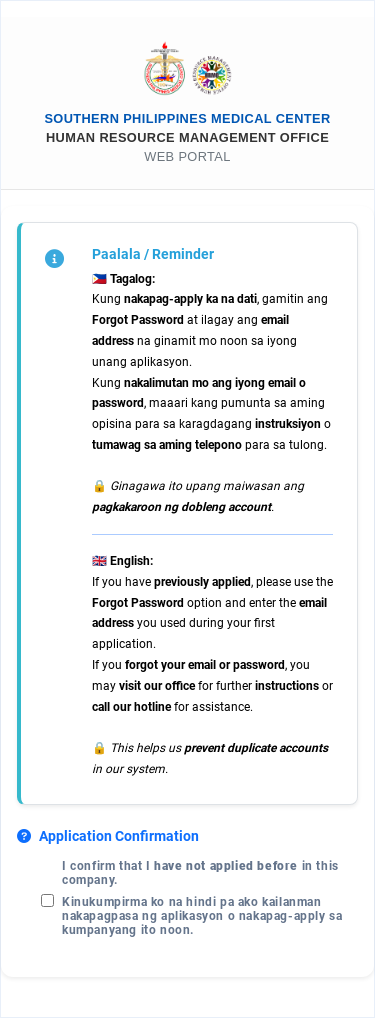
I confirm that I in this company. (200, 873)
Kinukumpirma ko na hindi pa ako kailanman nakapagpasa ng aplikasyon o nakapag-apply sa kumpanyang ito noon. (202, 916)
